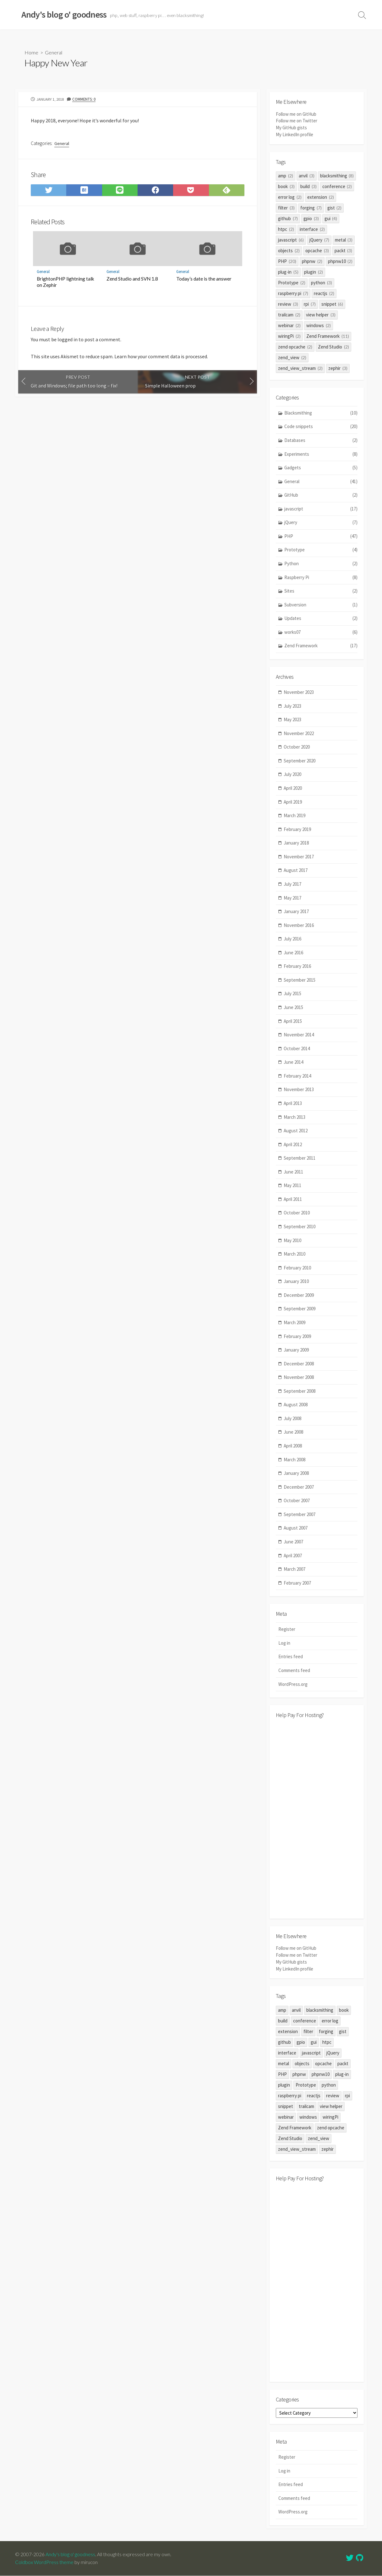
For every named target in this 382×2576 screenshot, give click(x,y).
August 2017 (296, 870)
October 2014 (297, 1048)
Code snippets (320, 426)
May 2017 (292, 898)
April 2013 (293, 1103)
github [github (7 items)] (288, 218)
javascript (320, 508)
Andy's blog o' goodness (70, 2554)
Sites (320, 591)
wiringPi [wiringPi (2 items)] (289, 336)
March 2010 (294, 1254)
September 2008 (299, 1391)
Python (320, 563)
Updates (320, 618)
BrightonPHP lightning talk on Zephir (65, 283)
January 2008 (296, 1473)
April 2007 (293, 1555)
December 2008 (299, 1364)
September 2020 (299, 761)
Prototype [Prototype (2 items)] (291, 282)
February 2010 (297, 1268)
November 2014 (299, 1035)
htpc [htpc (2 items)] (286, 229)
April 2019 (293, 802)
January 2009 (296, 1350)
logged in (67, 341)
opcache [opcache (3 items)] (317, 250)
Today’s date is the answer (204, 280)
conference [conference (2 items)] (337, 186)
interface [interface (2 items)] (312, 229)
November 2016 (299, 925)
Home (31, 52)
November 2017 (299, 857)
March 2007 (294, 1569)
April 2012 (293, 1144)
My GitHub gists (291, 128)
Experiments (320, 454)
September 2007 (299, 1514)
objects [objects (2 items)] (289, 250)
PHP (320, 536)
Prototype (320, 550)
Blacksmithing (320, 412)
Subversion (320, 604)
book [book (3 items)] (286, 186)
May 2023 (292, 719)
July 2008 (292, 1418)
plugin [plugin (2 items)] (313, 272)
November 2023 (299, 692)
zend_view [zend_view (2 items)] (292, 357)
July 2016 (292, 939)
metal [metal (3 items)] (344, 240)
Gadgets (320, 467)
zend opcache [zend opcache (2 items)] (295, 346)
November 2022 (299, 733)
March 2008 (294, 1460)
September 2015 (299, 980)
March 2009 (294, 1322)
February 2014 (297, 1076)
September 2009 (299, 1309)
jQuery (320, 522)
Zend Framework (320, 646)
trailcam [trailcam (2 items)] (289, 314)
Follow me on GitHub (296, 114)
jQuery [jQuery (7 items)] (319, 240)
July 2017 (292, 884)
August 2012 (296, 1131)
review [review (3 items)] (288, 304)
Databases (320, 440)
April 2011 (293, 1199)
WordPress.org (293, 1684)
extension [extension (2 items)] (320, 197)
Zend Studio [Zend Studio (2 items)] (333, 346)
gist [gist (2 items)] (334, 207)
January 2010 (296, 1281)
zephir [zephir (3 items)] (337, 368)
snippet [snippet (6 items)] (332, 304)
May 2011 (292, 1185)
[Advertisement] (316, 1818)
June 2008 (293, 1432)
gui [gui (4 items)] (331, 218)
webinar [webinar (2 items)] (289, 325)
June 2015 (293, 1007)
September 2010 (299, 1226)
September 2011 (299, 1158)
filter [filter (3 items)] (286, 207)
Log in (284, 1643)
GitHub (320, 495)
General (53, 52)
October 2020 (297, 747)
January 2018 (296, 843)
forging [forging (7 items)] (311, 207)
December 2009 (299, 1295)
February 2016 (297, 966)
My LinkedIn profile (294, 134)
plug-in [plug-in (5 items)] (288, 272)
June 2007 (293, 1542)
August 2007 (296, 1528)
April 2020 (293, 788)
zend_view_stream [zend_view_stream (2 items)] (300, 368)
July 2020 (292, 775)
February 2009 (297, 1336)
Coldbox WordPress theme (44, 2562)
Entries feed (290, 1657)
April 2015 (293, 1021)
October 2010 (297, 1213)
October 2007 (297, 1500)
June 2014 (293, 1062)
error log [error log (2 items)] (290, 197)
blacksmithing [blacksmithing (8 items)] (337, 175)
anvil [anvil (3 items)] (306, 175)
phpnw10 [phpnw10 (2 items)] (340, 261)
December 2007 (299, 1487)
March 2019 (294, 815)
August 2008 (296, 1405)
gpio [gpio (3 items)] (311, 218)
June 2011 (293, 1172)
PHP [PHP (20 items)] (287, 261)
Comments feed (294, 1671)
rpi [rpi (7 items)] (310, 304)
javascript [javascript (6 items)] (291, 240)
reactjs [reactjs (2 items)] (324, 293)
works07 (320, 632)
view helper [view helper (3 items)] (321, 314)
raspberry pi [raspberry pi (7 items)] (293, 293)
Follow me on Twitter (296, 121)
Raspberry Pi (320, 577)
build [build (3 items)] (308, 186)
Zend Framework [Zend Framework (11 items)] (327, 336)
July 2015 (292, 994)
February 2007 (297, 1583)
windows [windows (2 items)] (318, 325)
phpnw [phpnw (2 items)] (312, 261)
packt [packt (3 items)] (343, 250)
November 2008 (299, 1377)
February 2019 (297, 829)
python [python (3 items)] (321, 282)
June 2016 (293, 953)
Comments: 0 (84, 99)
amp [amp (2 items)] (285, 175)
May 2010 (292, 1240)
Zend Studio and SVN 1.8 (132, 280)
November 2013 (299, 1090)
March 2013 (294, 1117)
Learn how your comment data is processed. (161, 358)
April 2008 (293, 1446)
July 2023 (292, 706)
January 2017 (296, 911)
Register (286, 1629)
